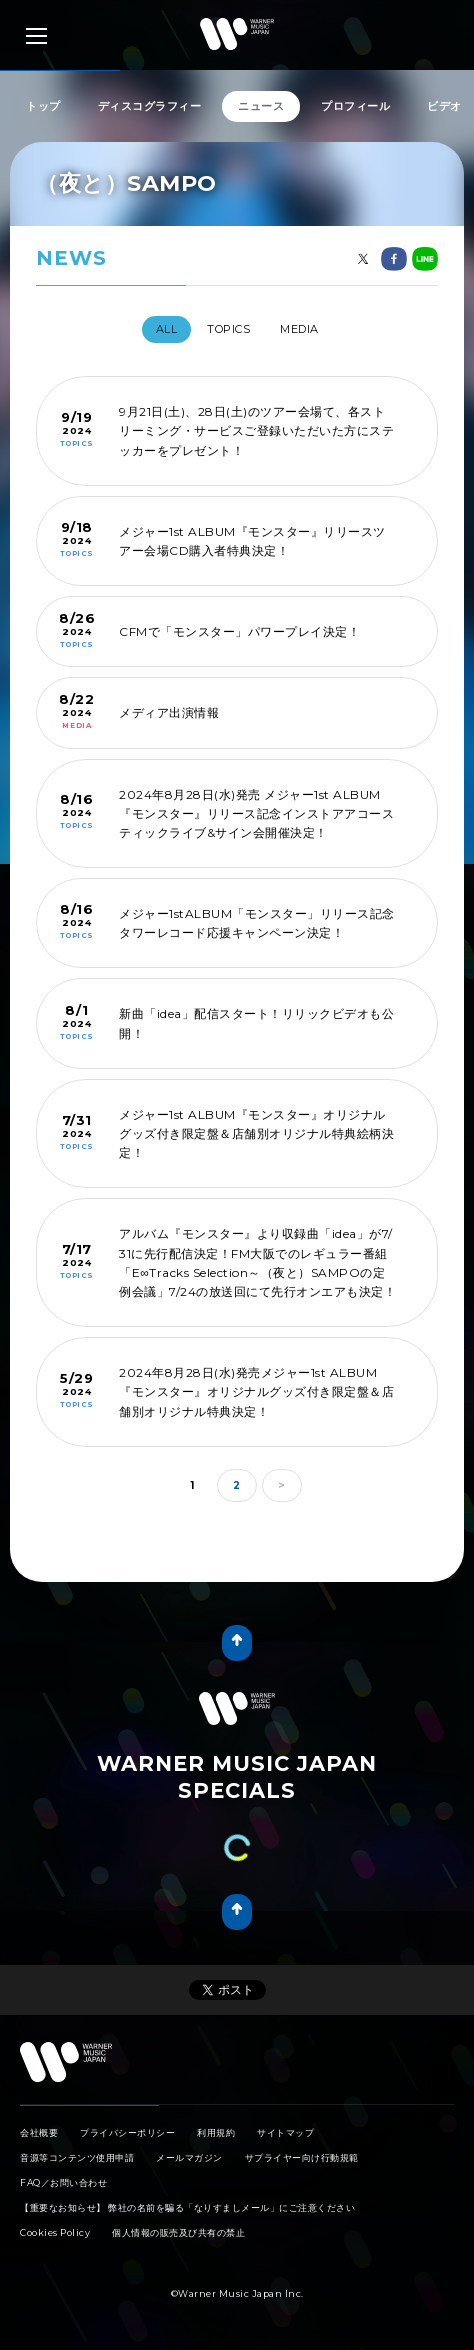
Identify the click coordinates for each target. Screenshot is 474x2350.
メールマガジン (189, 2157)
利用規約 (216, 2132)
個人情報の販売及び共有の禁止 (178, 2232)
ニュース (261, 106)
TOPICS (228, 329)
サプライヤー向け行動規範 (302, 2157)
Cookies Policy (55, 2232)
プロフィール (355, 106)
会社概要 (39, 2132)
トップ (43, 106)
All (167, 329)
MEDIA (299, 329)
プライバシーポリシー (127, 2132)
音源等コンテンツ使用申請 (77, 2157)
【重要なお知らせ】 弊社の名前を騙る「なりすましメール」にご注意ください (187, 2207)
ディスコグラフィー (150, 106)
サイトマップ (285, 2132)
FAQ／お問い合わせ (63, 2182)
